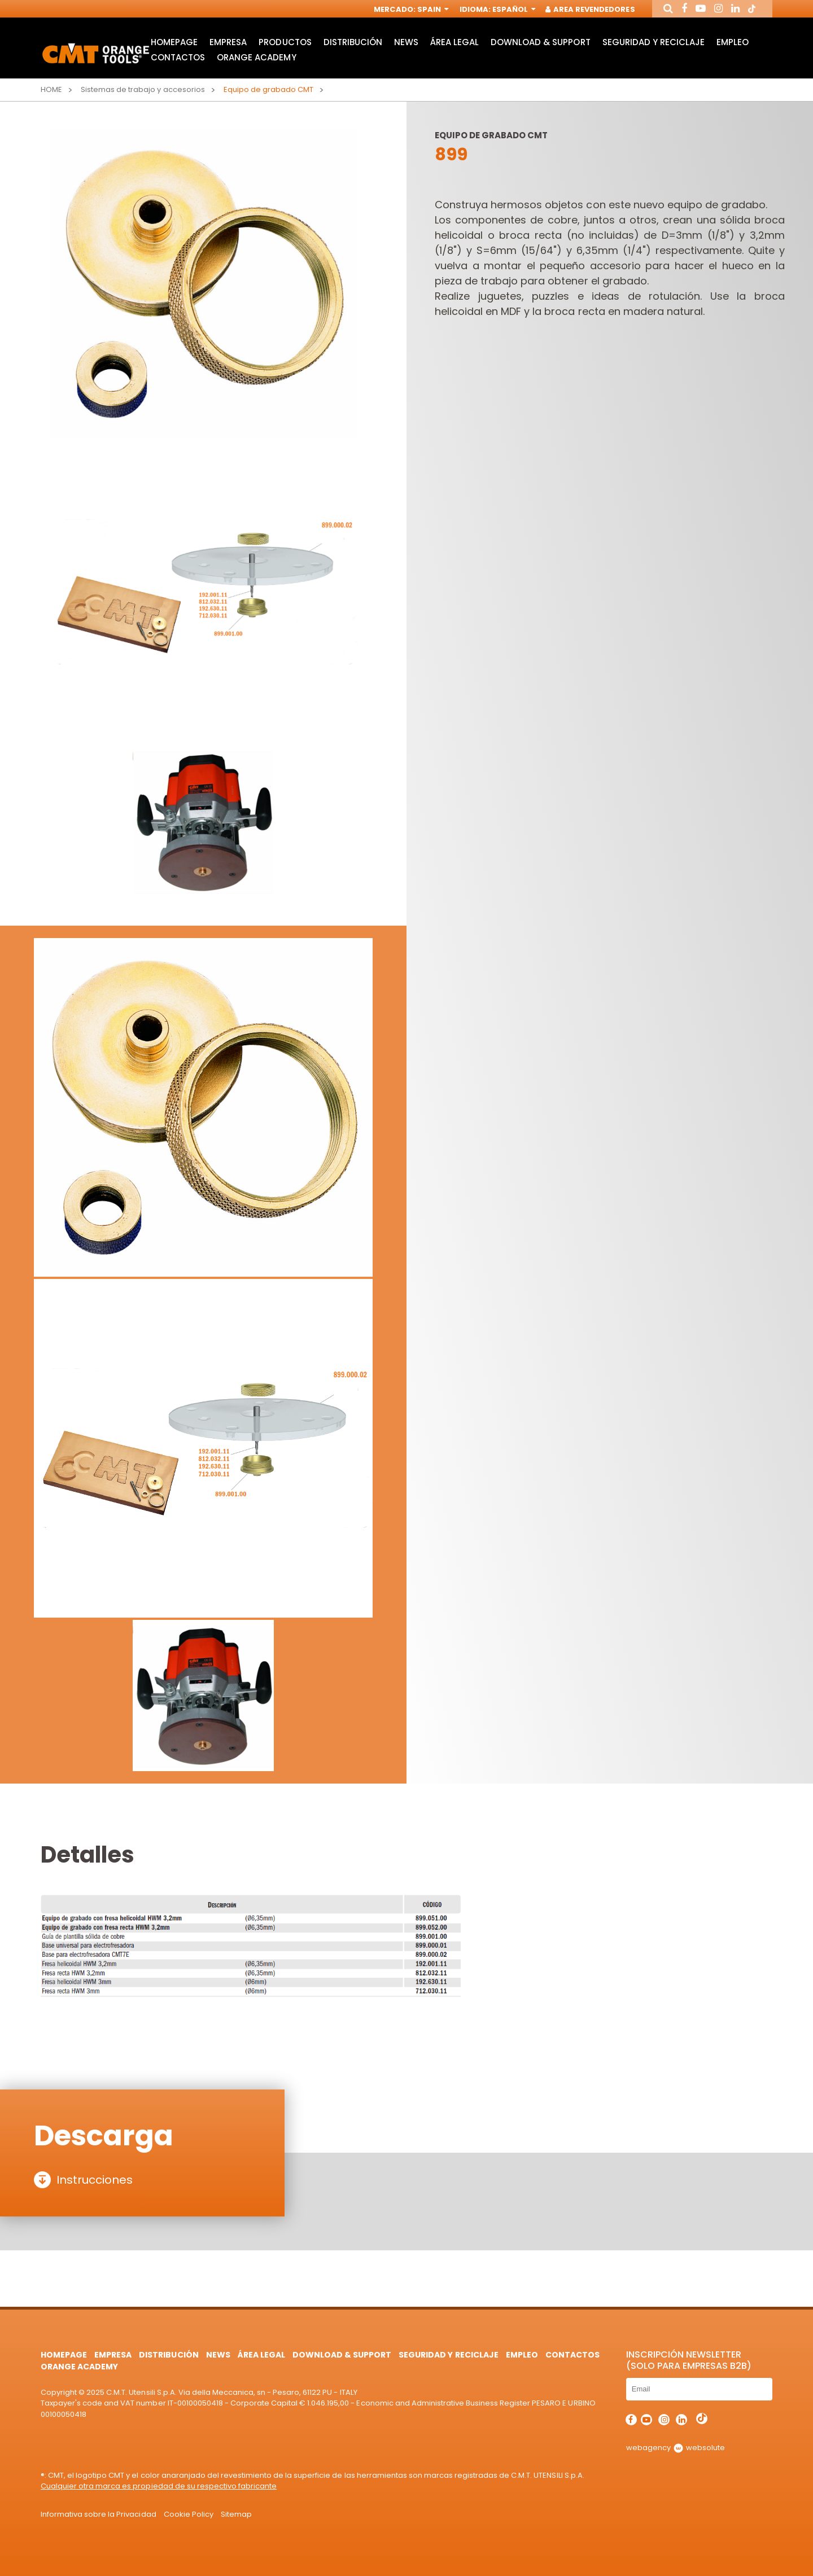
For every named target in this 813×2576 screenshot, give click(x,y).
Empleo (732, 43)
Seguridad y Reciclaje (653, 43)
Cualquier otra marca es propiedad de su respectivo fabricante (159, 2486)
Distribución (353, 43)
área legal (454, 43)
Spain (432, 10)
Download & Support (540, 43)
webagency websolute (675, 2447)
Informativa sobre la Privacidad (98, 2514)
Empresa (228, 43)
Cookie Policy (188, 2514)
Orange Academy (256, 58)
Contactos (178, 58)
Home (51, 89)
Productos (285, 43)
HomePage (174, 43)
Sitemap (236, 2514)
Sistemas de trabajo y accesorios (143, 89)
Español (513, 10)
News (406, 43)
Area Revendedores (591, 10)
